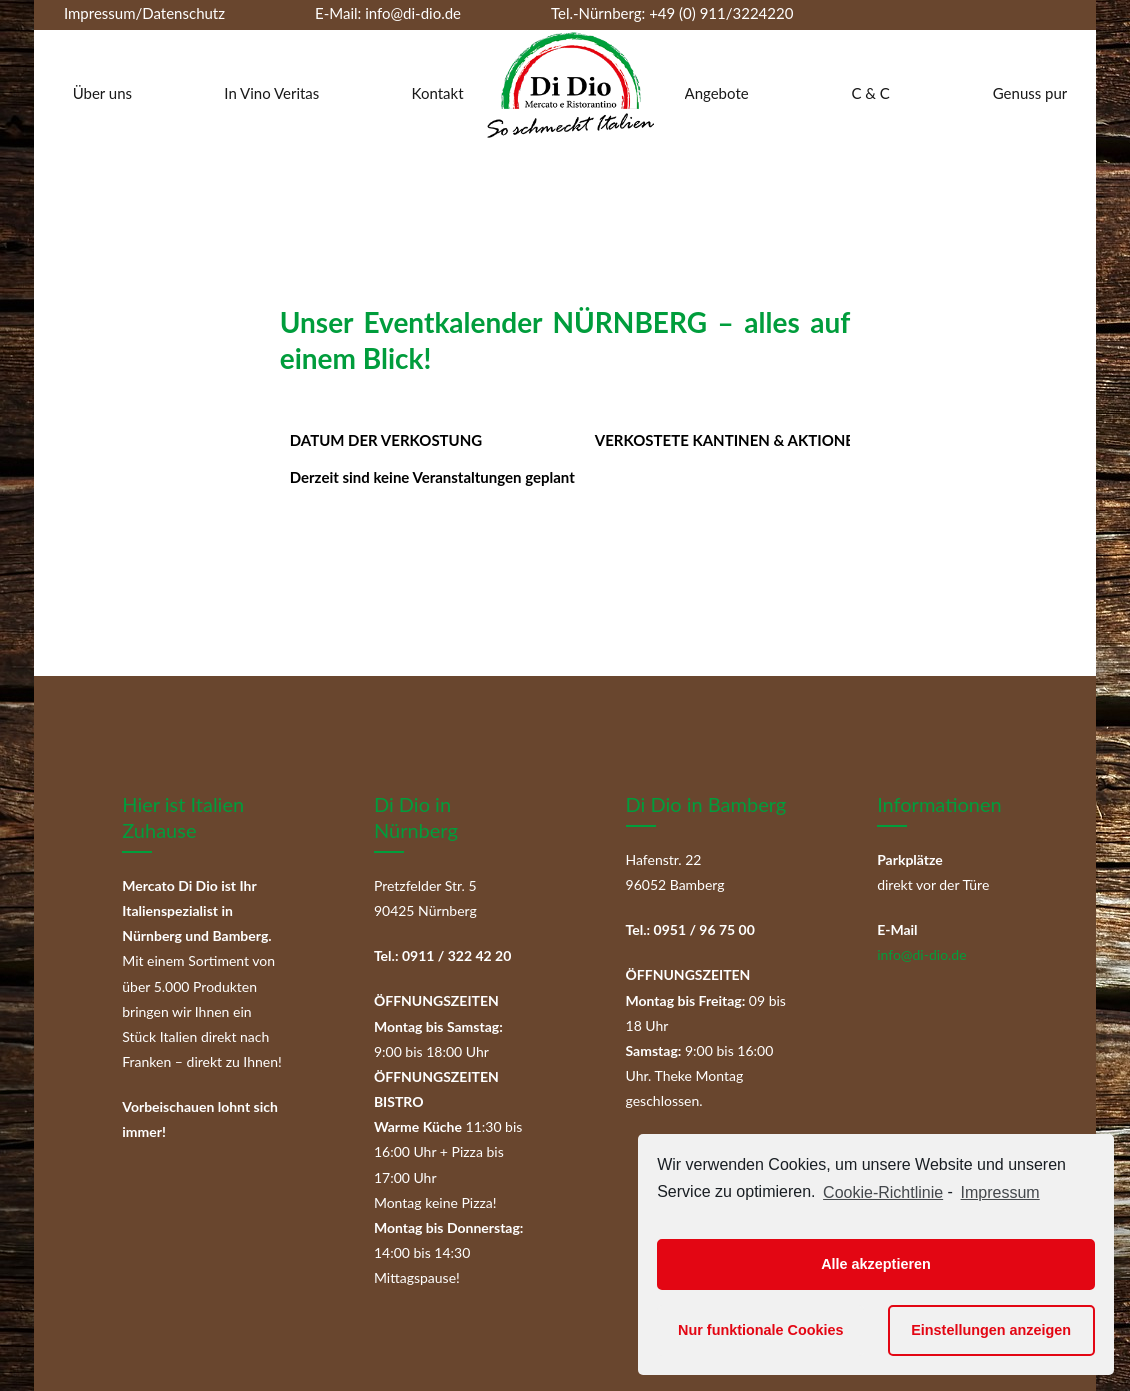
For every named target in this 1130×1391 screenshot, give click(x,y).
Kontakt (438, 93)
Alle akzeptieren (876, 1264)
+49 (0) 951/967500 (286, 40)
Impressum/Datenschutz (144, 13)
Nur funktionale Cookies (761, 1330)
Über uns (102, 93)
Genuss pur (1030, 93)
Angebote (717, 93)
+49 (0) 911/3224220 (719, 13)
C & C (870, 93)
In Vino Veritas (271, 93)
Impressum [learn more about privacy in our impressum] (1000, 1192)
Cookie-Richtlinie (883, 1192)
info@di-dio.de (413, 13)
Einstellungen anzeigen (991, 1330)
